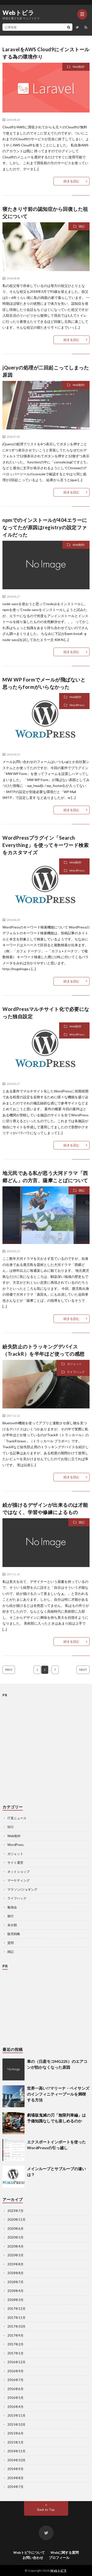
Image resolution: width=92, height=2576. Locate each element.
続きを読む (71, 181)
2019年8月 (15, 2264)
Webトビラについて (29, 2552)
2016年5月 (15, 2398)
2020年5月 (15, 2237)
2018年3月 (15, 2300)
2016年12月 (16, 2362)
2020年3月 (15, 2255)
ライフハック (76, 1372)
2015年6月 (15, 2433)
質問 (10, 1943)
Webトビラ (18, 13)
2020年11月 (16, 2219)
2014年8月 (15, 2478)
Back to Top (46, 2510)
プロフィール (59, 2558)
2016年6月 (15, 2389)
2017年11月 (16, 2318)
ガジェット (74, 1364)
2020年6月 (15, 2228)
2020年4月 (15, 2246)
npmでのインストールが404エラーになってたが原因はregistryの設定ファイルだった (44, 527)
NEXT (83, 1669)
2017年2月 (15, 2344)
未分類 (12, 1925)
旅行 (10, 1916)
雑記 (82, 226)
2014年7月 (15, 2487)
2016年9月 (15, 2371)
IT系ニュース (16, 1818)
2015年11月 (16, 2415)
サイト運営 (15, 1862)
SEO (10, 1827)
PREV (8, 1669)
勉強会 (12, 1907)
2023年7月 (15, 2211)
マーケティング (18, 1880)
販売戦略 (13, 1934)
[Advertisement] (46, 1744)
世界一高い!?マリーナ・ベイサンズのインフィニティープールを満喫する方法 (58, 2094)
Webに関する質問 (65, 2552)
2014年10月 (16, 2460)
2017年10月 (16, 2326)
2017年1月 (15, 2353)
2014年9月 (15, 2469)
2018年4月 (15, 2291)
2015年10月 (16, 2424)
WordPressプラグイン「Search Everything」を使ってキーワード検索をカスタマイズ (45, 845)
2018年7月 (15, 2282)
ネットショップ (18, 1871)
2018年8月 (15, 2273)
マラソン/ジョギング (22, 1889)
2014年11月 (16, 2451)
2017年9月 (15, 2335)
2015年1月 (15, 2442)
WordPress (77, 705)
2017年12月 (16, 2309)
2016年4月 (15, 2407)
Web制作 (79, 67)
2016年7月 (15, 2380)
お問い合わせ (33, 2558)
